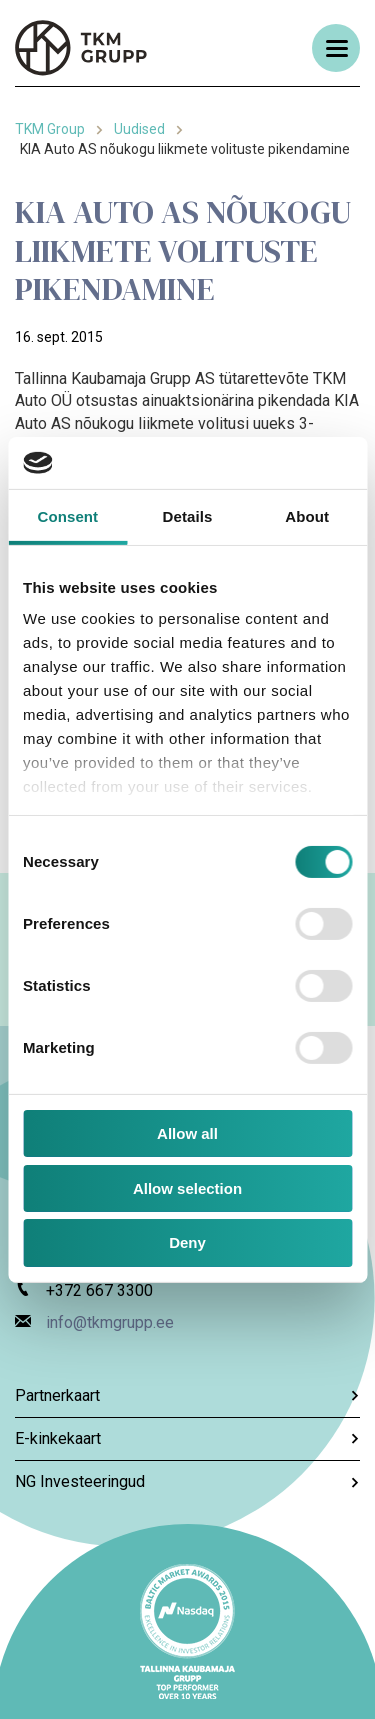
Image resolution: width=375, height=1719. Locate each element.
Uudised (139, 129)
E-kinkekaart (187, 1438)
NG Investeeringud (187, 1481)
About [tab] (307, 516)
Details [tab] (188, 516)
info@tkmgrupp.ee (110, 1322)
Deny (187, 1242)
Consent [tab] (67, 516)
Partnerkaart (187, 1395)
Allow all (187, 1133)
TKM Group (50, 129)
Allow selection (187, 1188)
